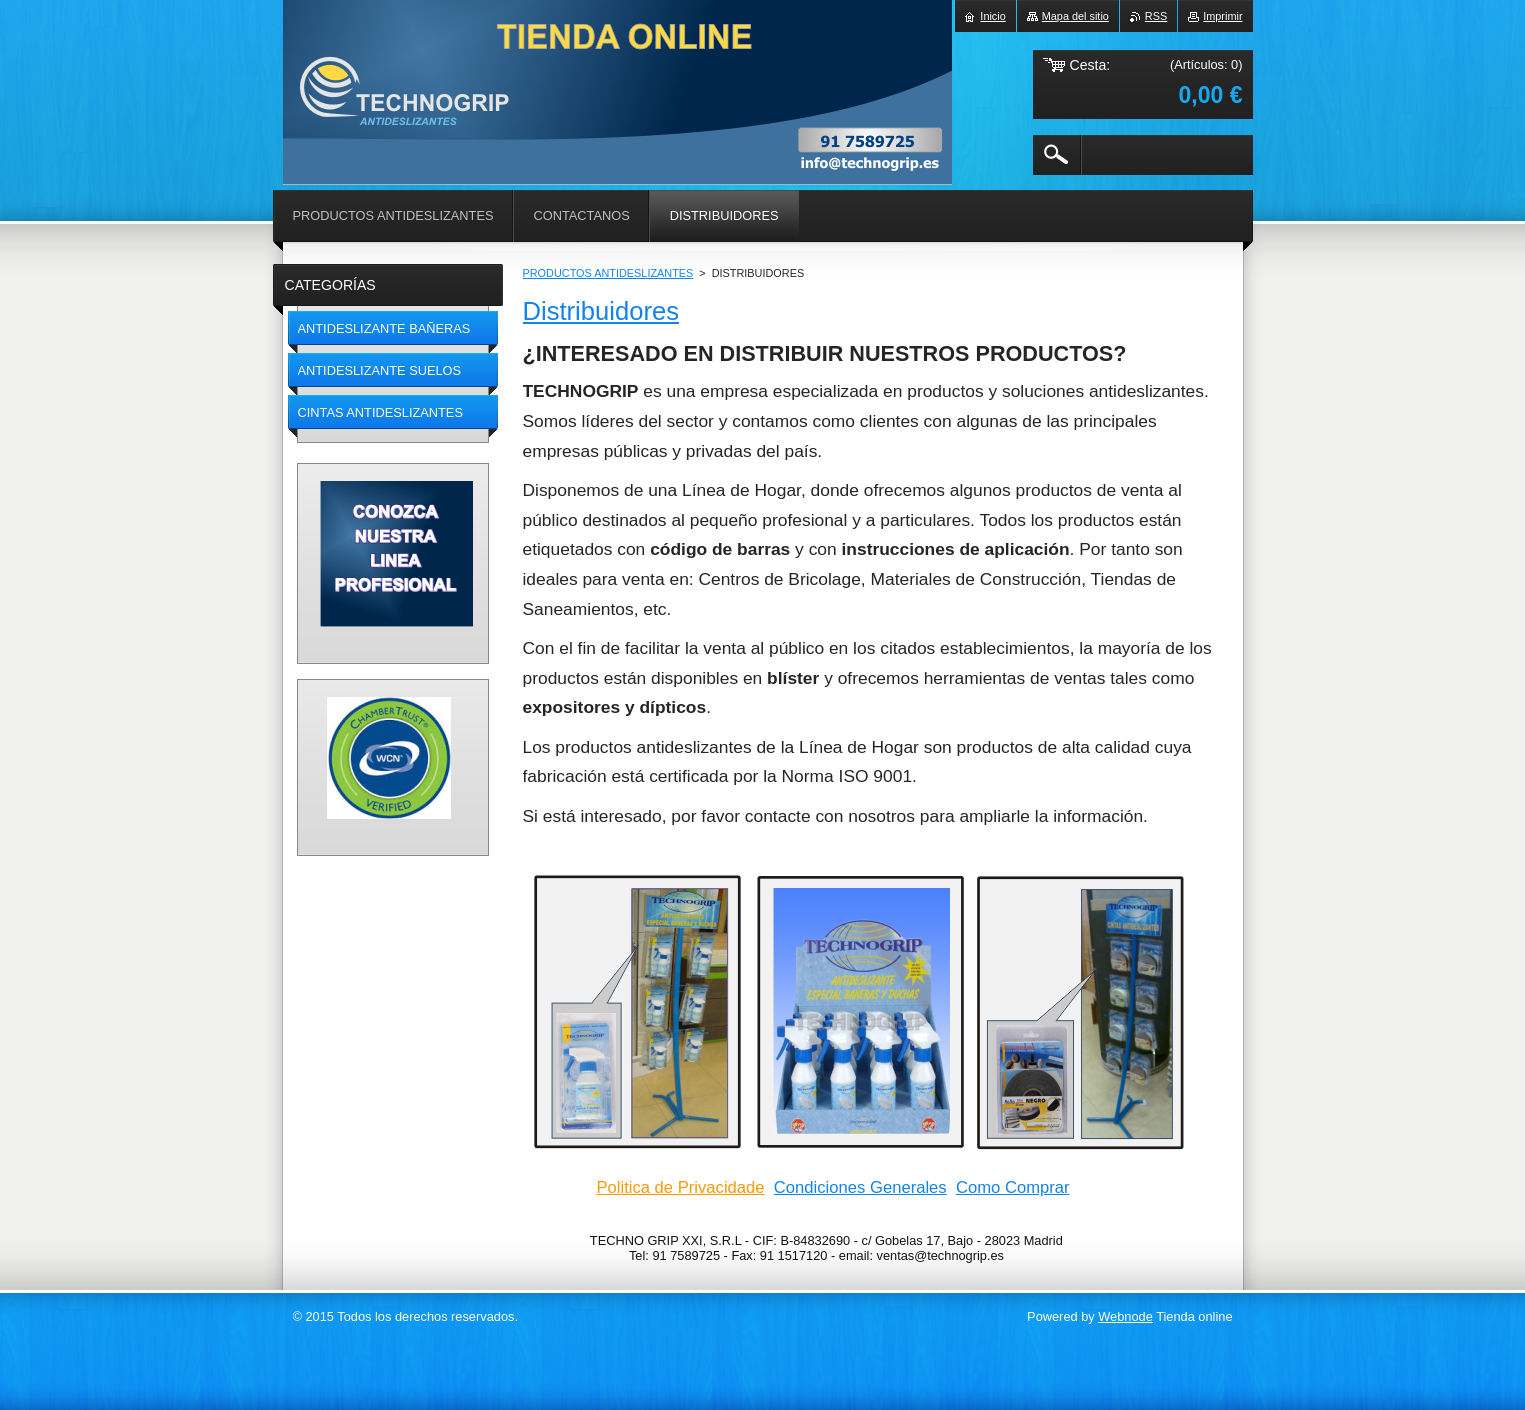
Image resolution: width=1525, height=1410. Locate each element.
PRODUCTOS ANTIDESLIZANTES (608, 273)
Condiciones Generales (860, 1187)
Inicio (992, 16)
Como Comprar (1013, 1187)
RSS (1156, 16)
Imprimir (1222, 16)
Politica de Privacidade (680, 1187)
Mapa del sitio (1075, 16)
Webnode (1125, 1316)
